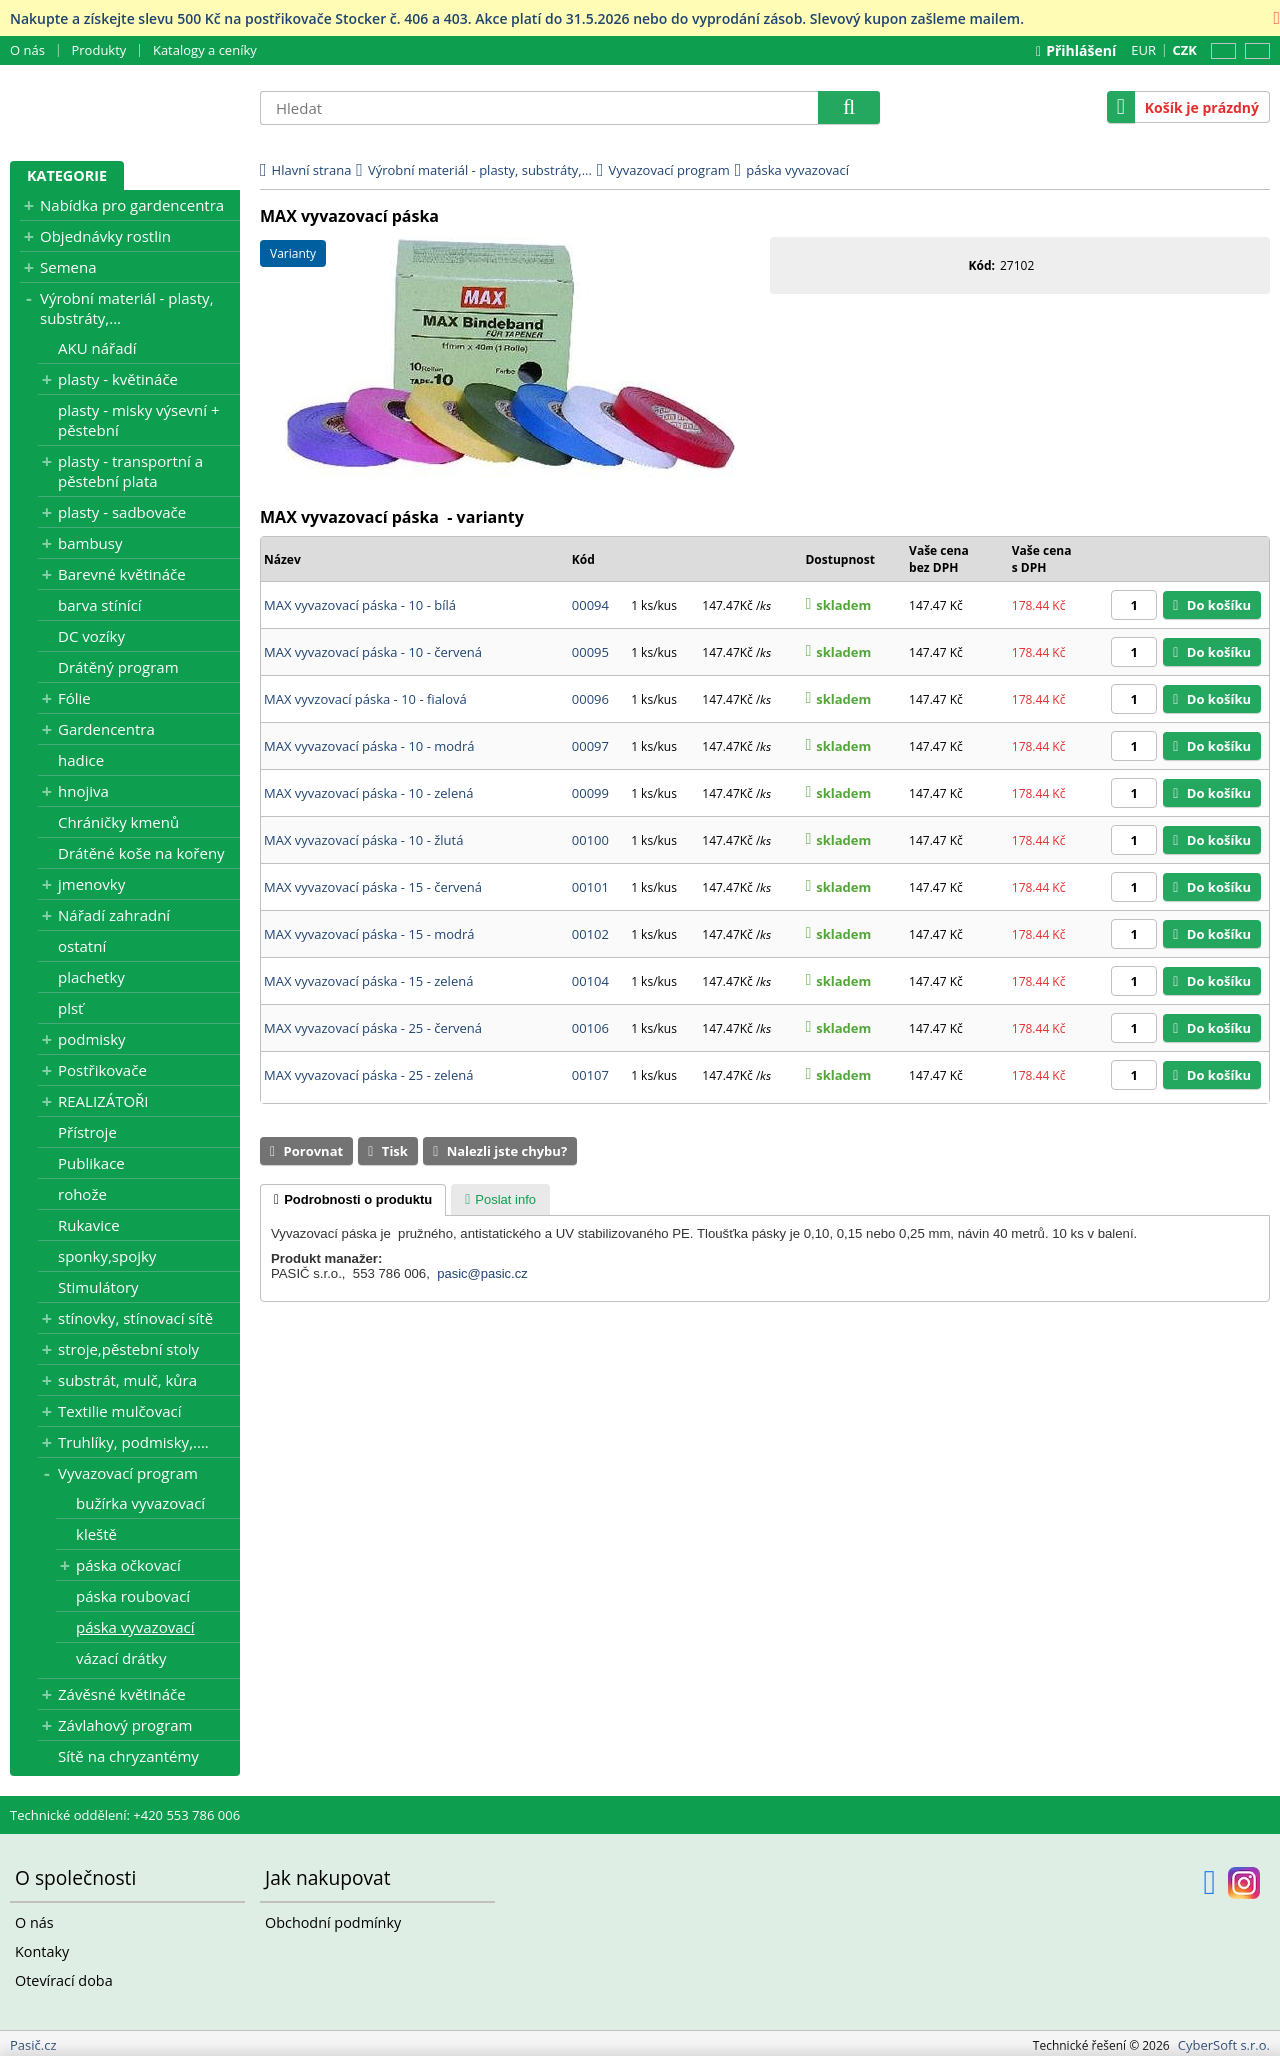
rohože (82, 1191)
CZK (1183, 48)
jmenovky (91, 881)
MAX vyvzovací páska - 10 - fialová (365, 678)
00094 (593, 590)
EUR (1141, 50)
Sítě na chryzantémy (128, 1753)
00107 (593, 1030)
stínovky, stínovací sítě (135, 1315)
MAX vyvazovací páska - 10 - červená (373, 634)
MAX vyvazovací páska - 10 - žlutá (363, 810)
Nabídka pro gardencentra (132, 202)
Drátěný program (118, 664)
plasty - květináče (118, 376)
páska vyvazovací (135, 1624)
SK (1253, 51)
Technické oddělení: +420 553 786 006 (125, 1812)
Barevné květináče (122, 571)
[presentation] (353, 1150)
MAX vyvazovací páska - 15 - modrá (369, 898)
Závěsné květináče (122, 1691)
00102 (593, 898)
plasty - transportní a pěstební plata (130, 468)
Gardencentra (106, 726)
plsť (70, 1005)
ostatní (82, 943)
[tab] (353, 1150)
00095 (593, 634)
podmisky (92, 1036)
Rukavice (89, 1222)
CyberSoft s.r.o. (1224, 2042)
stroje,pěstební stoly (128, 1346)
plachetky (91, 974)
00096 (593, 678)
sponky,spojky (107, 1253)
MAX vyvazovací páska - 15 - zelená (368, 942)
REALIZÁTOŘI (103, 1098)
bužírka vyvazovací (140, 1500)
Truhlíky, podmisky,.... (133, 1439)
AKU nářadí (97, 345)
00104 (593, 942)
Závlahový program (125, 1722)
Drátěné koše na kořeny (141, 850)
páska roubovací (133, 1593)
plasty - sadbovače (122, 509)
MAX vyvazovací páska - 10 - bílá (360, 590)
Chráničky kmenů (118, 819)
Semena (68, 264)
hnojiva (83, 788)
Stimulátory (98, 1284)
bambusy (90, 540)
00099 (593, 766)
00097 (593, 722)
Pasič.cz (125, 107)
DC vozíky (91, 633)
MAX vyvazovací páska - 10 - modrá (369, 722)
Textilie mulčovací (119, 1408)
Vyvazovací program (128, 1470)
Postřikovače (102, 1067)
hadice (81, 757)
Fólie (74, 695)
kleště (96, 1531)
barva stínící (100, 602)
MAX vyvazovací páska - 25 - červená (373, 986)
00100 (593, 810)
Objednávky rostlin (105, 233)
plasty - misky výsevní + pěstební (139, 417)
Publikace (91, 1160)
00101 (593, 854)
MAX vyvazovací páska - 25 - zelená (368, 1030)
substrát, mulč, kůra (127, 1377)
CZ (1220, 51)
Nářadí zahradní (114, 912)
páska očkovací (128, 1562)
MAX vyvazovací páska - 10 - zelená (368, 766)
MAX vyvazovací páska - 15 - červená (373, 854)
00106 (593, 986)
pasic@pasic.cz (482, 1223)
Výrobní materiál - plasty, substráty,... (127, 305)
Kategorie (67, 174)
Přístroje (87, 1129)
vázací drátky (121, 1655)
